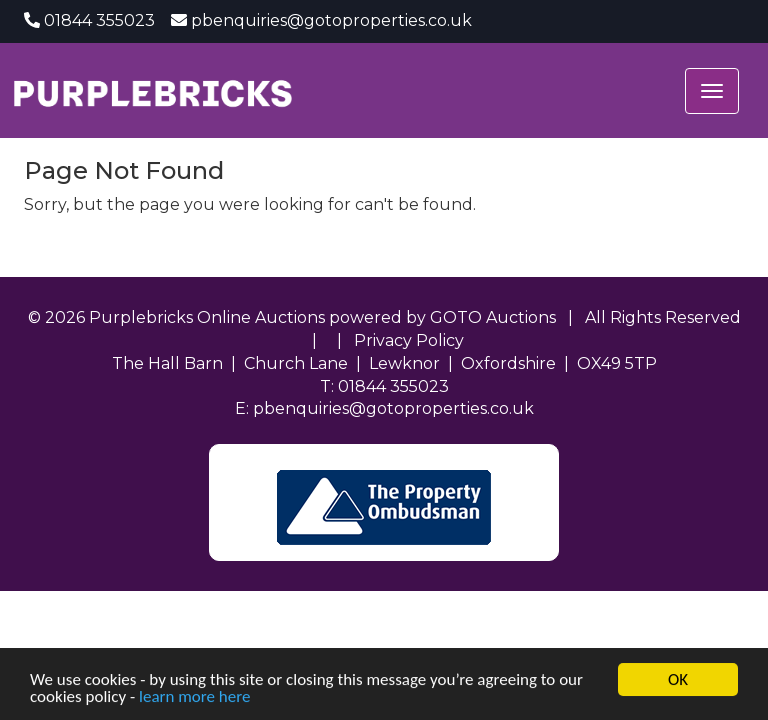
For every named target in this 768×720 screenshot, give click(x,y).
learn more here (194, 697)
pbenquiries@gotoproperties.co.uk (331, 20)
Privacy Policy (409, 340)
